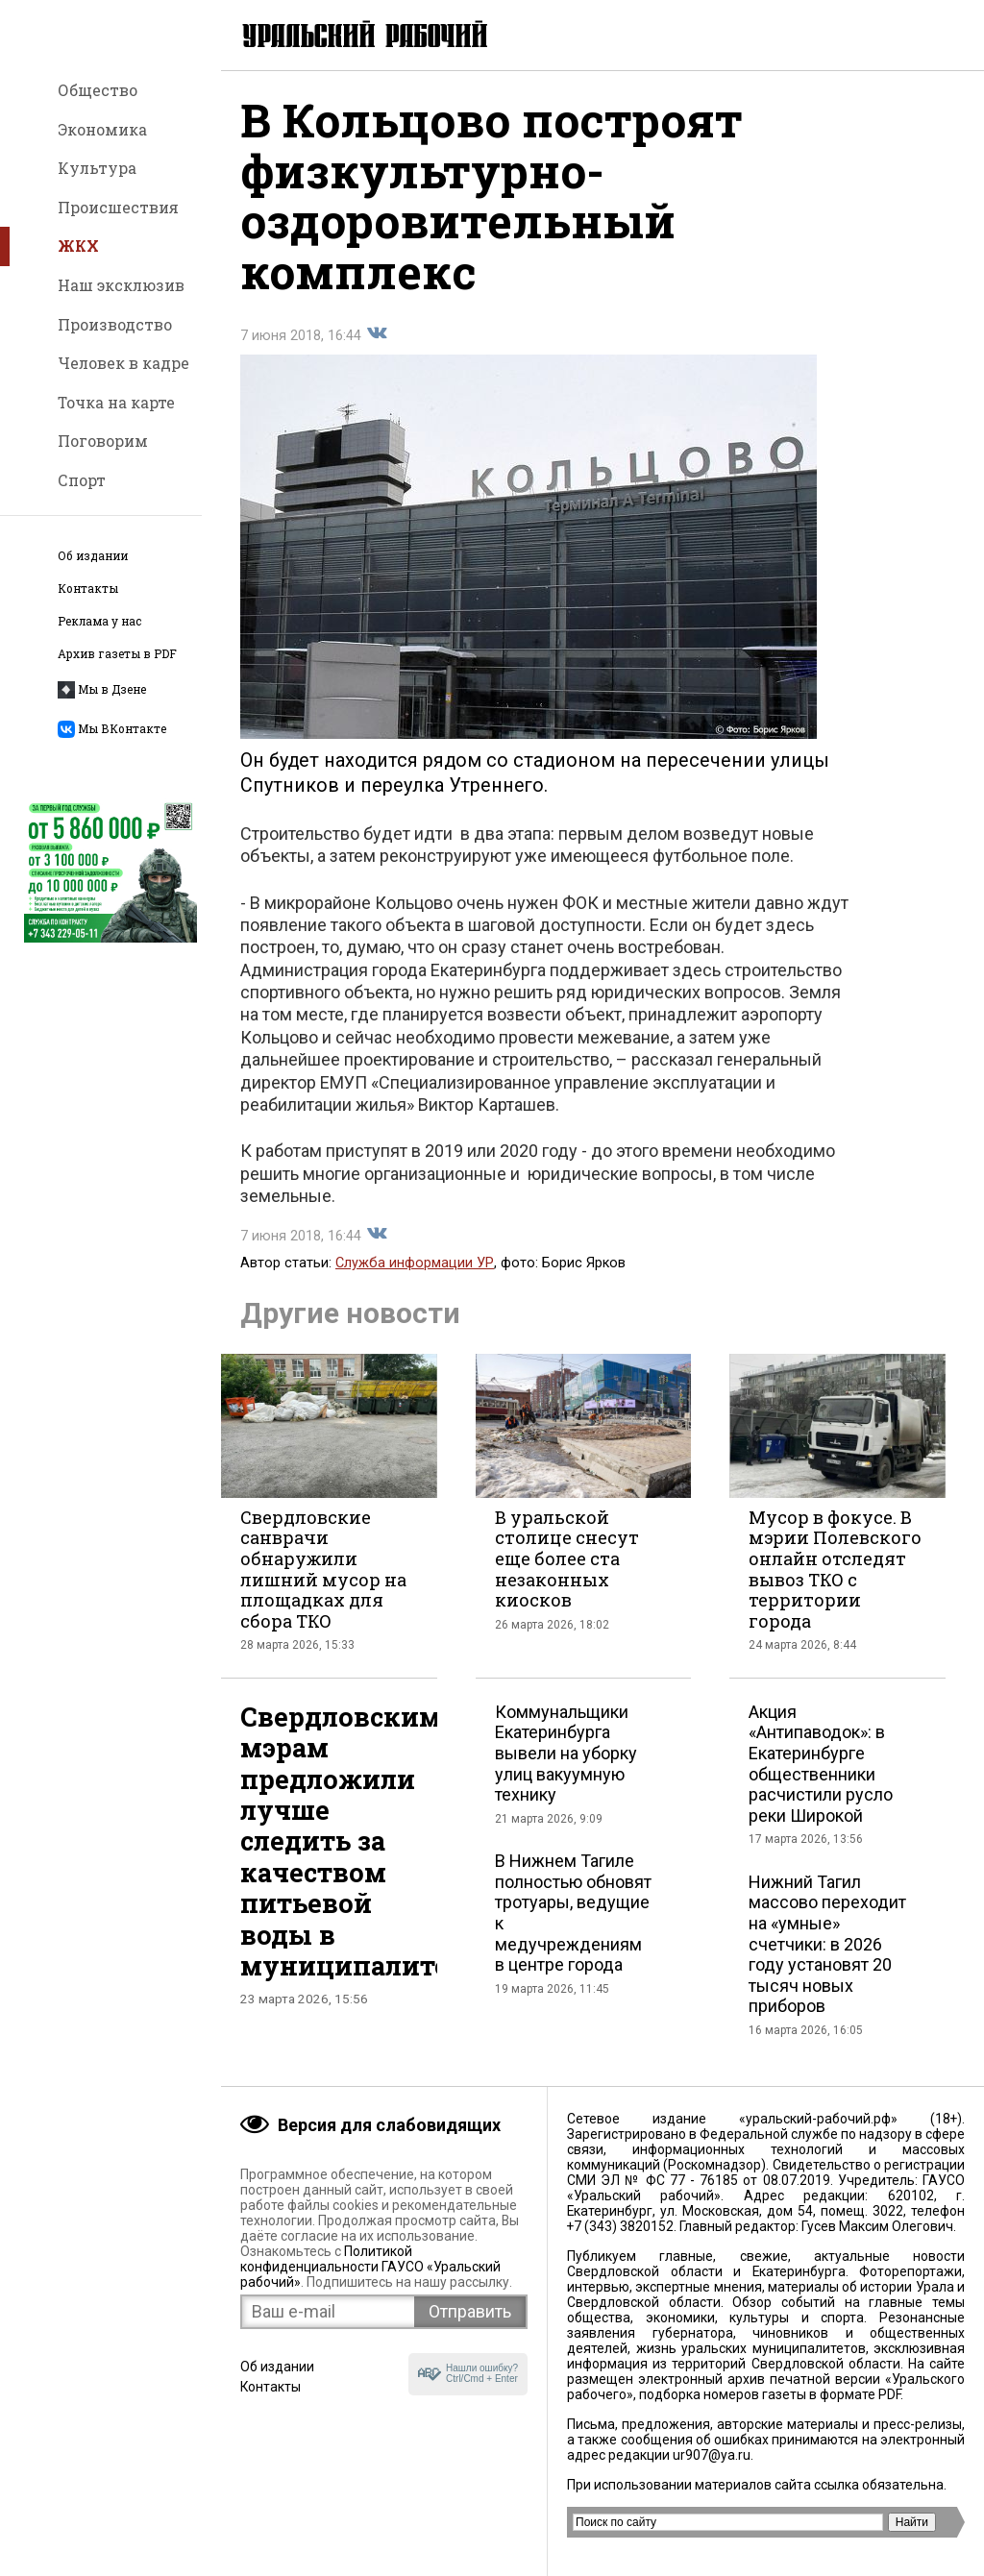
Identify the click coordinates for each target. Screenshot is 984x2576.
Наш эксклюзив (121, 285)
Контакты (88, 588)
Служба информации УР (414, 1263)
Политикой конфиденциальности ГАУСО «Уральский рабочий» (370, 2267)
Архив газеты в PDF (117, 654)
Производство (115, 324)
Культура (97, 168)
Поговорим (103, 440)
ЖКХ (78, 245)
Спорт (82, 480)
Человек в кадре (123, 363)
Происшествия (118, 207)
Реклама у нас (99, 621)
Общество (97, 90)
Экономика (102, 129)
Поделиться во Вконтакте (376, 333)
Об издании (93, 556)
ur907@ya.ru (711, 2455)
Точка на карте (116, 402)
